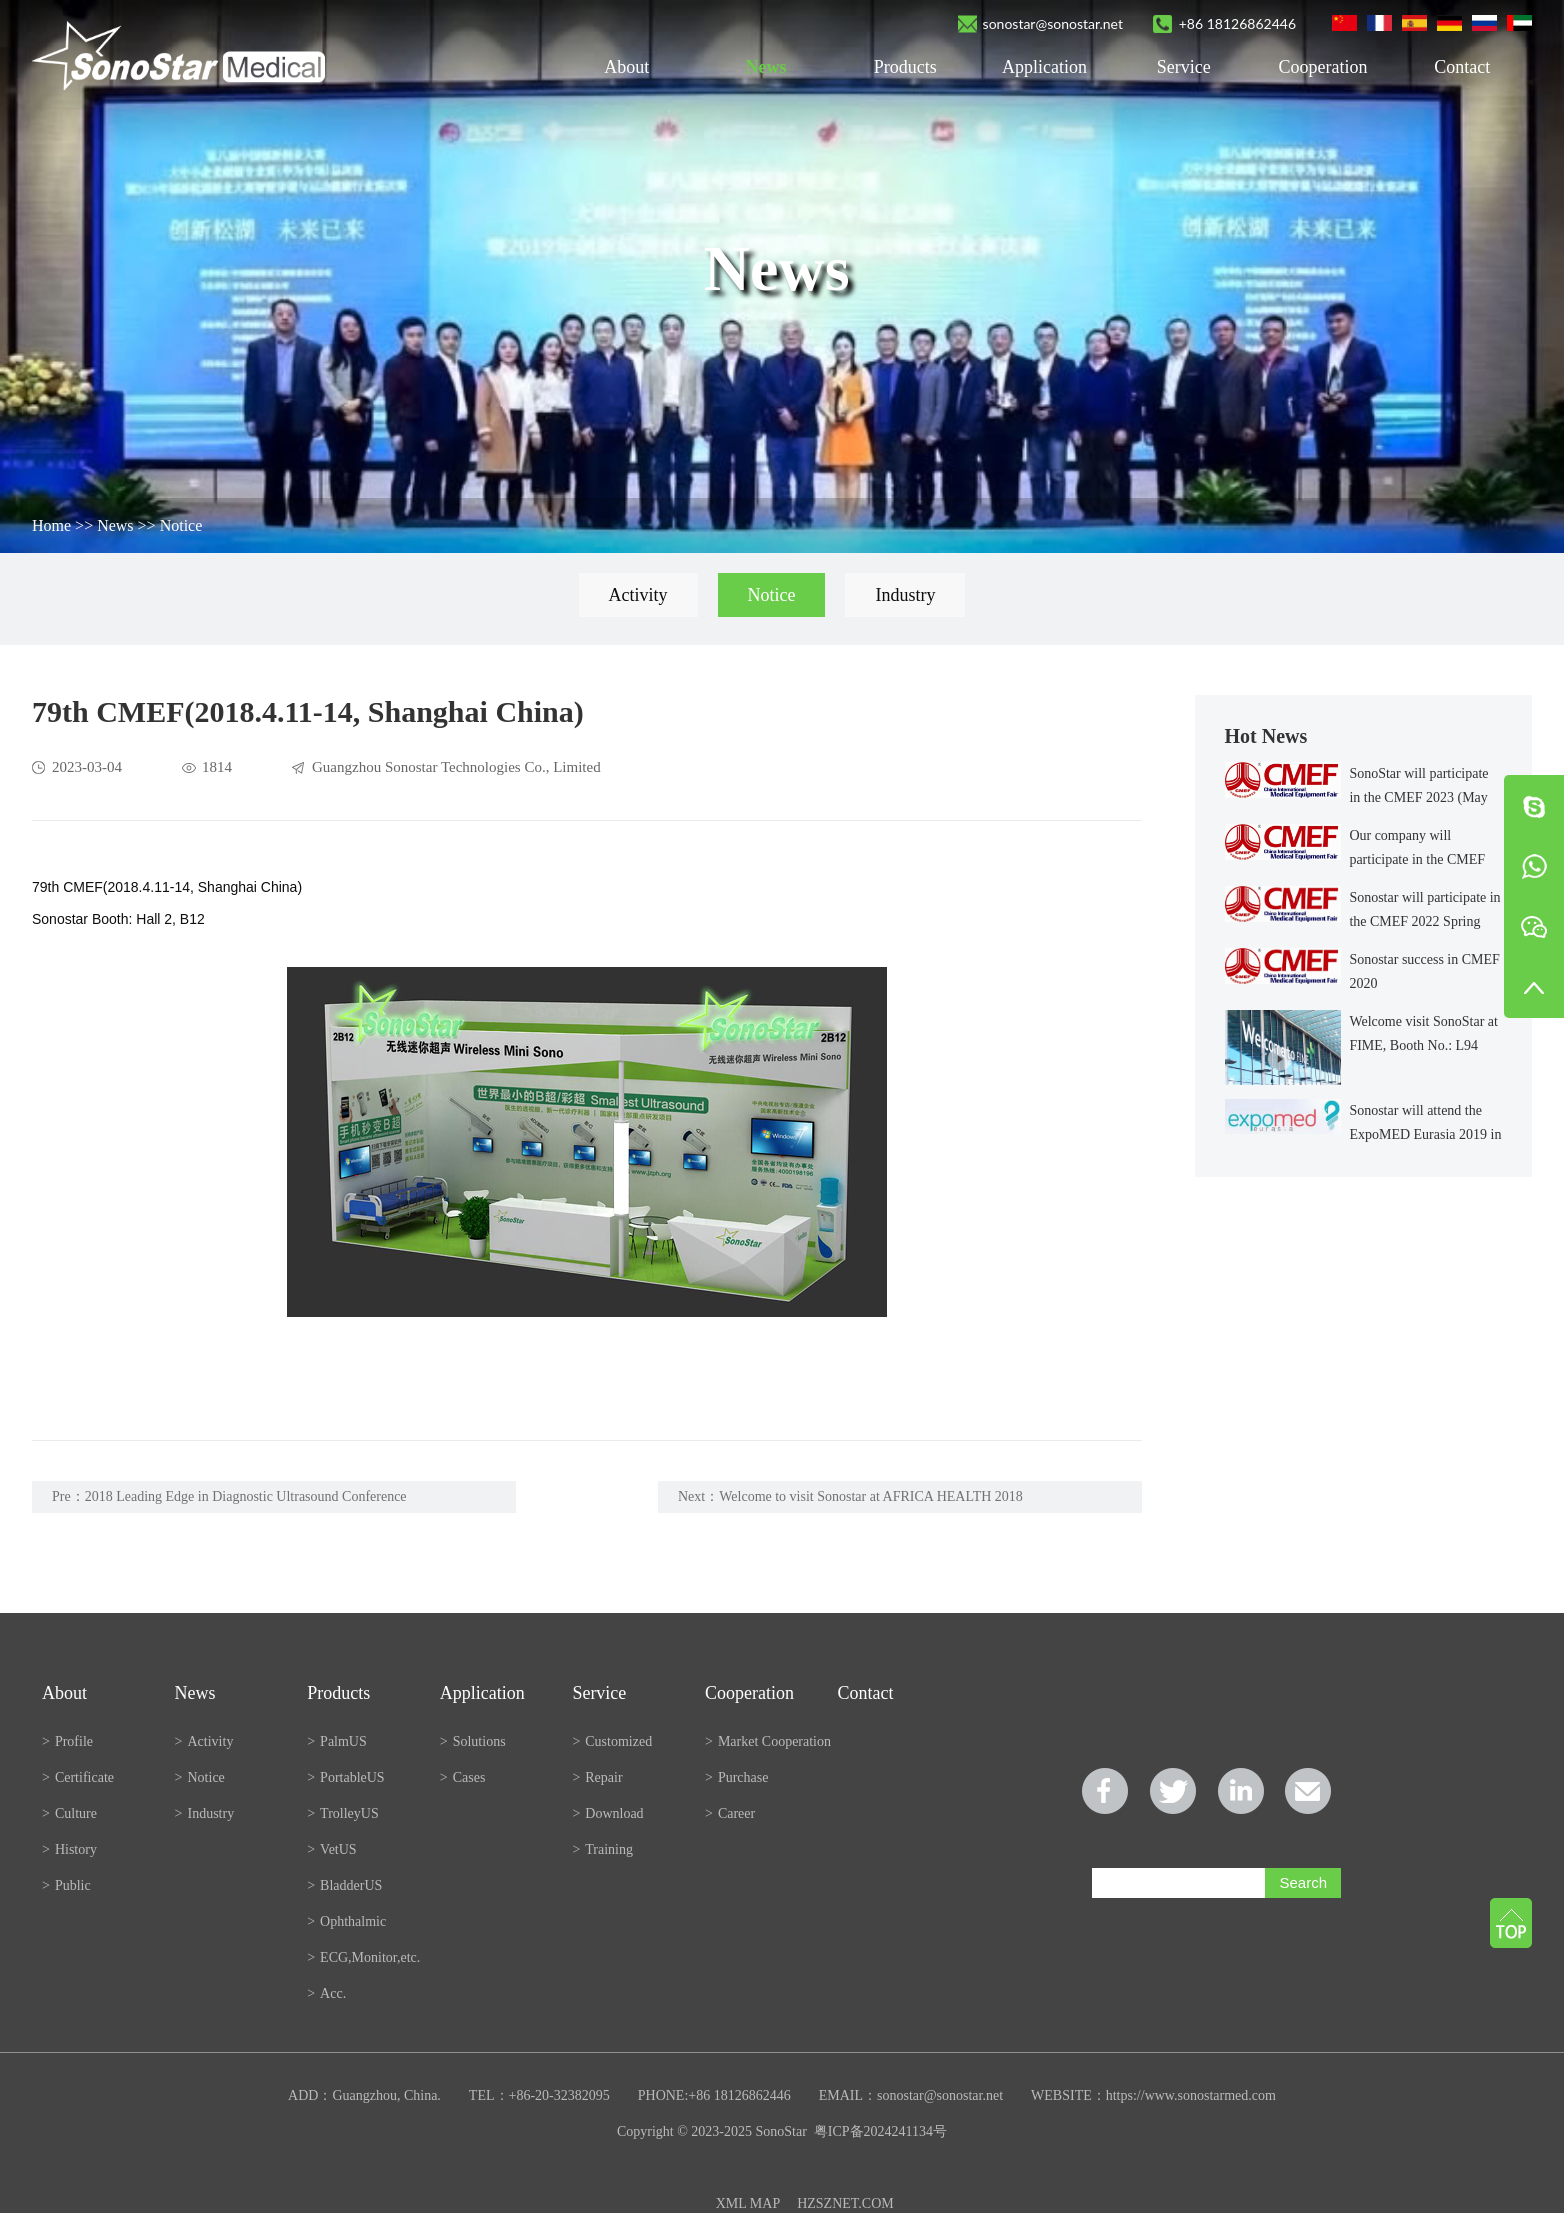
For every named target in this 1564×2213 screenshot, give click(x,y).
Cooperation (1323, 67)
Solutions (473, 1741)
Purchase (736, 1777)
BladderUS (344, 1885)
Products (905, 67)
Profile (67, 1741)
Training (602, 1849)
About (626, 67)
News (765, 67)
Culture (69, 1813)
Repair (597, 1777)
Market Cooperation (768, 1741)
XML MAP (748, 2203)
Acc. (326, 1993)
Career (730, 1813)
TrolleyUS (343, 1813)
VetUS (331, 1849)
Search (1303, 1882)
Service (1184, 67)
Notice (181, 525)
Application (1044, 67)
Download (607, 1813)
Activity (638, 595)
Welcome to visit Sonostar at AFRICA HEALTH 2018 (871, 1496)
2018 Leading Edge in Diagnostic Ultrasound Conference (246, 1496)
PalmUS (337, 1741)
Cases (463, 1777)
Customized (612, 1741)
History (69, 1849)
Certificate (78, 1777)
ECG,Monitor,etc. (363, 1957)
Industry (905, 595)
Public (66, 1885)
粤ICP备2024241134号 (880, 2131)
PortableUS (345, 1777)
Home (51, 525)
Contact (1462, 67)
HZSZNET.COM (845, 2203)
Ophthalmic (346, 1921)
